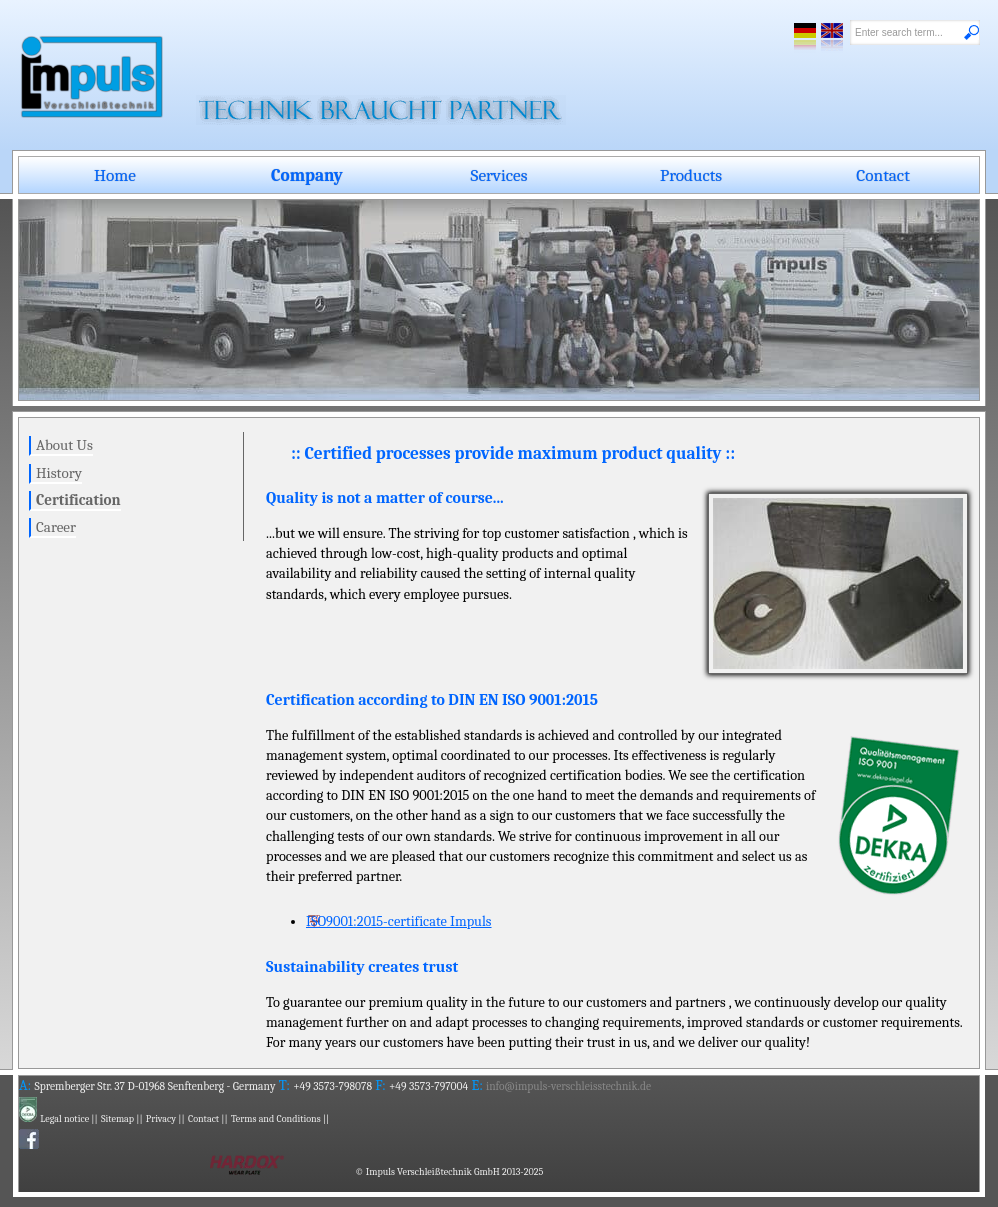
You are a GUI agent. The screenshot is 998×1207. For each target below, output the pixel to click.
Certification (78, 500)
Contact (883, 175)
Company (307, 175)
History (59, 473)
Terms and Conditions (276, 1119)
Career (56, 527)
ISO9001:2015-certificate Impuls (399, 921)
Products (691, 175)
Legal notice (64, 1119)
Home (115, 175)
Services (499, 175)
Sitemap (117, 1119)
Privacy (161, 1119)
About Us (64, 445)
